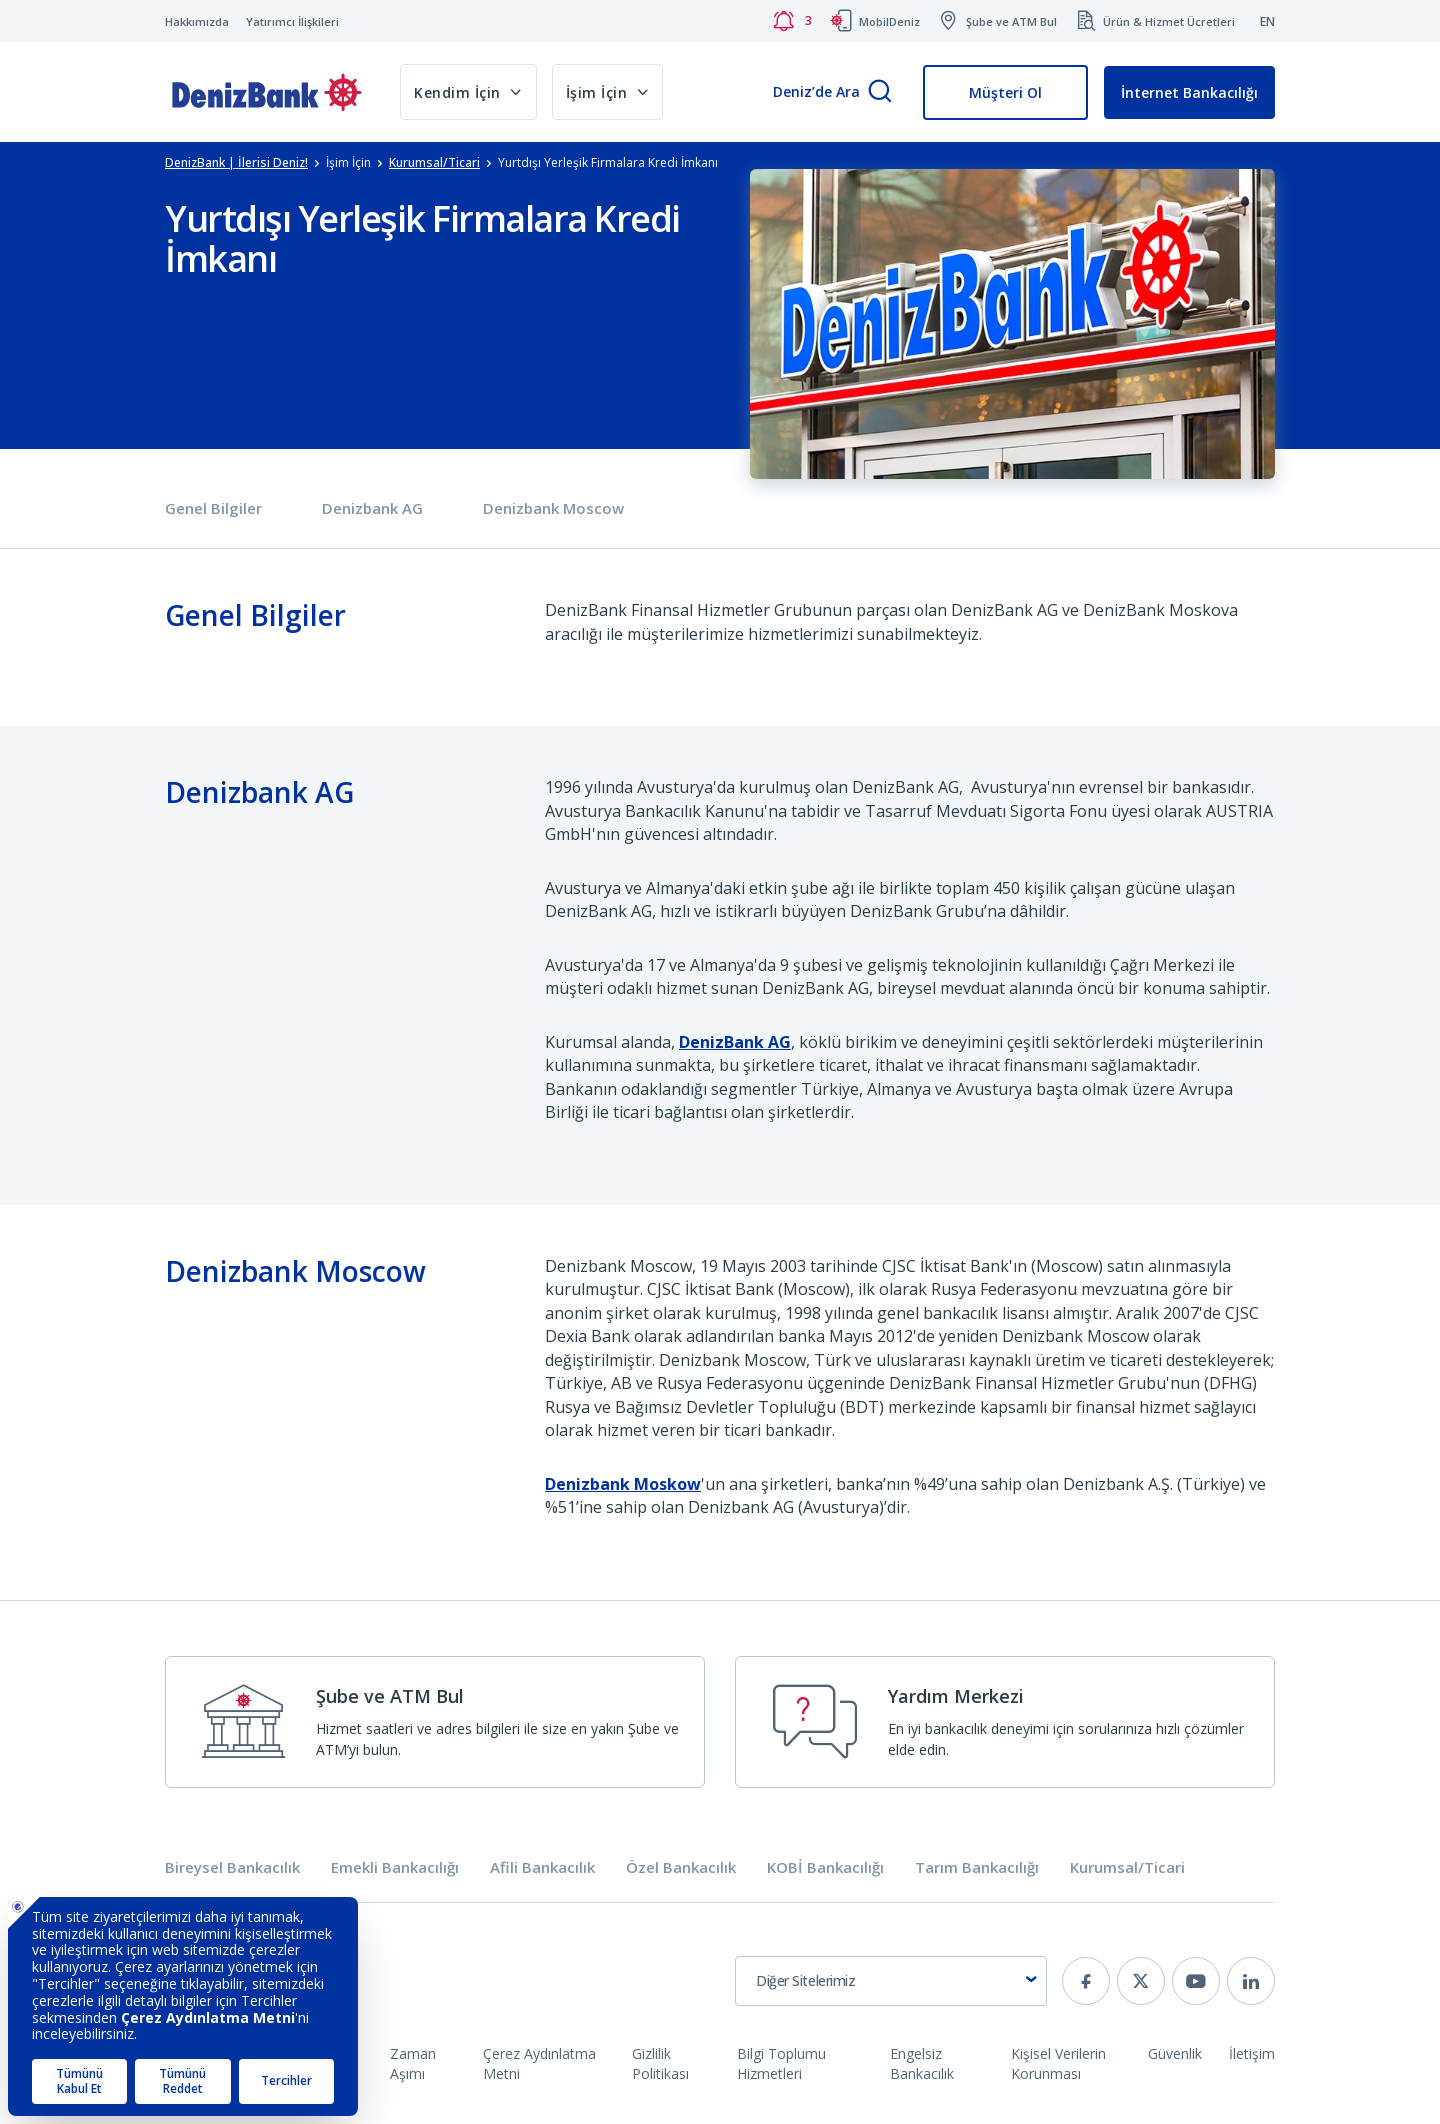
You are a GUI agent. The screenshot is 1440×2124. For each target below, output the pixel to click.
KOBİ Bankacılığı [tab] (825, 1867)
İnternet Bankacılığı (1189, 92)
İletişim (1252, 2053)
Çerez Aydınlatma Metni (539, 2063)
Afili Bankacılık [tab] (542, 1867)
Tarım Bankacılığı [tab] (977, 1867)
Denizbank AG (372, 508)
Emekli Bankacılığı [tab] (395, 1867)
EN (1267, 21)
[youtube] (1196, 1981)
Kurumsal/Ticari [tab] (1127, 1867)
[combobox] (891, 1981)
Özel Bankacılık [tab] (681, 1867)
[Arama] (880, 92)
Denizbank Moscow (553, 508)
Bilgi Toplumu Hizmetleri (781, 2063)
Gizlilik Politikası (660, 2063)
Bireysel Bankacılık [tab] (232, 1867)
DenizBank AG (735, 1042)
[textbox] (891, 1981)
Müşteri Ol (1005, 92)
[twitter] (1141, 1981)
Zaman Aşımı (413, 2063)
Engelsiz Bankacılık (922, 2063)
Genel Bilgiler (213, 508)
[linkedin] (1251, 1981)
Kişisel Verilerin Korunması (1058, 2063)
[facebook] (1086, 1981)
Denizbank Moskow (623, 1484)
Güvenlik (1175, 2053)
